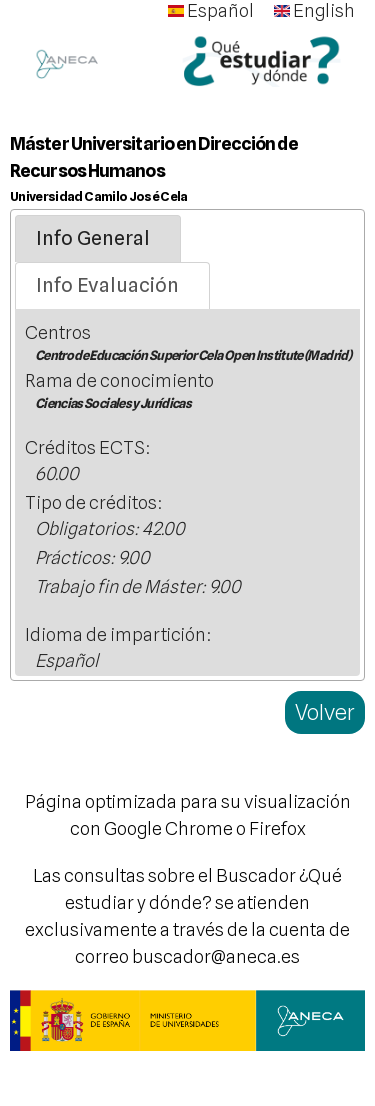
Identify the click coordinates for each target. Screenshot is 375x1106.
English (314, 10)
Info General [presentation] (93, 238)
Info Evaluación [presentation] (107, 285)
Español (211, 10)
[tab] (98, 239)
